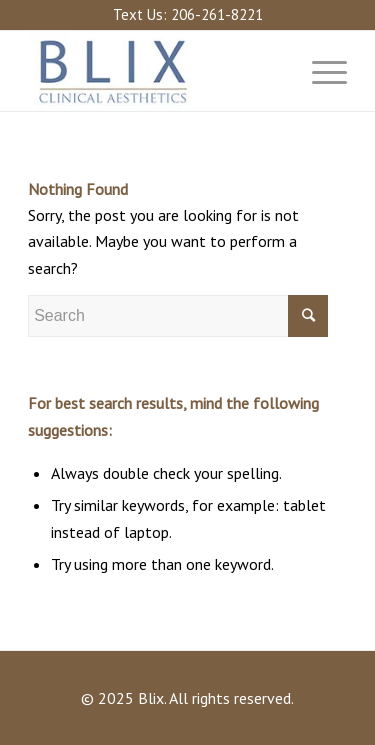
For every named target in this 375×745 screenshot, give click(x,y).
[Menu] (319, 71)
